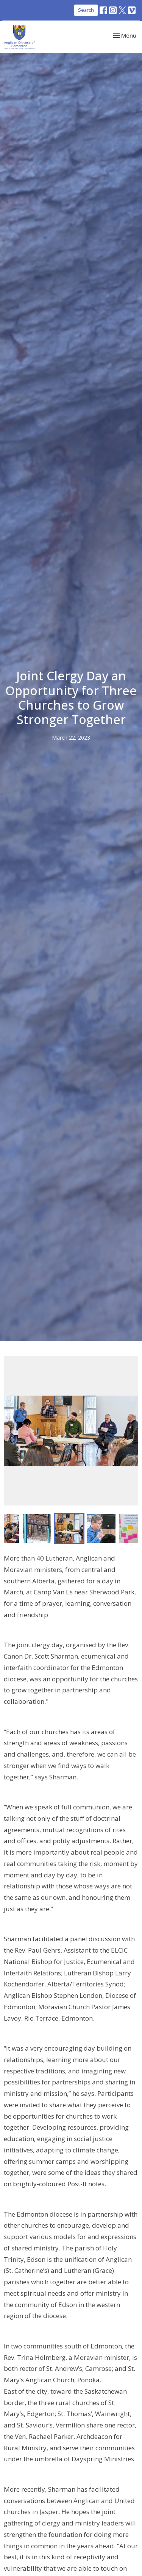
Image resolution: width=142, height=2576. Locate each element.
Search (86, 9)
